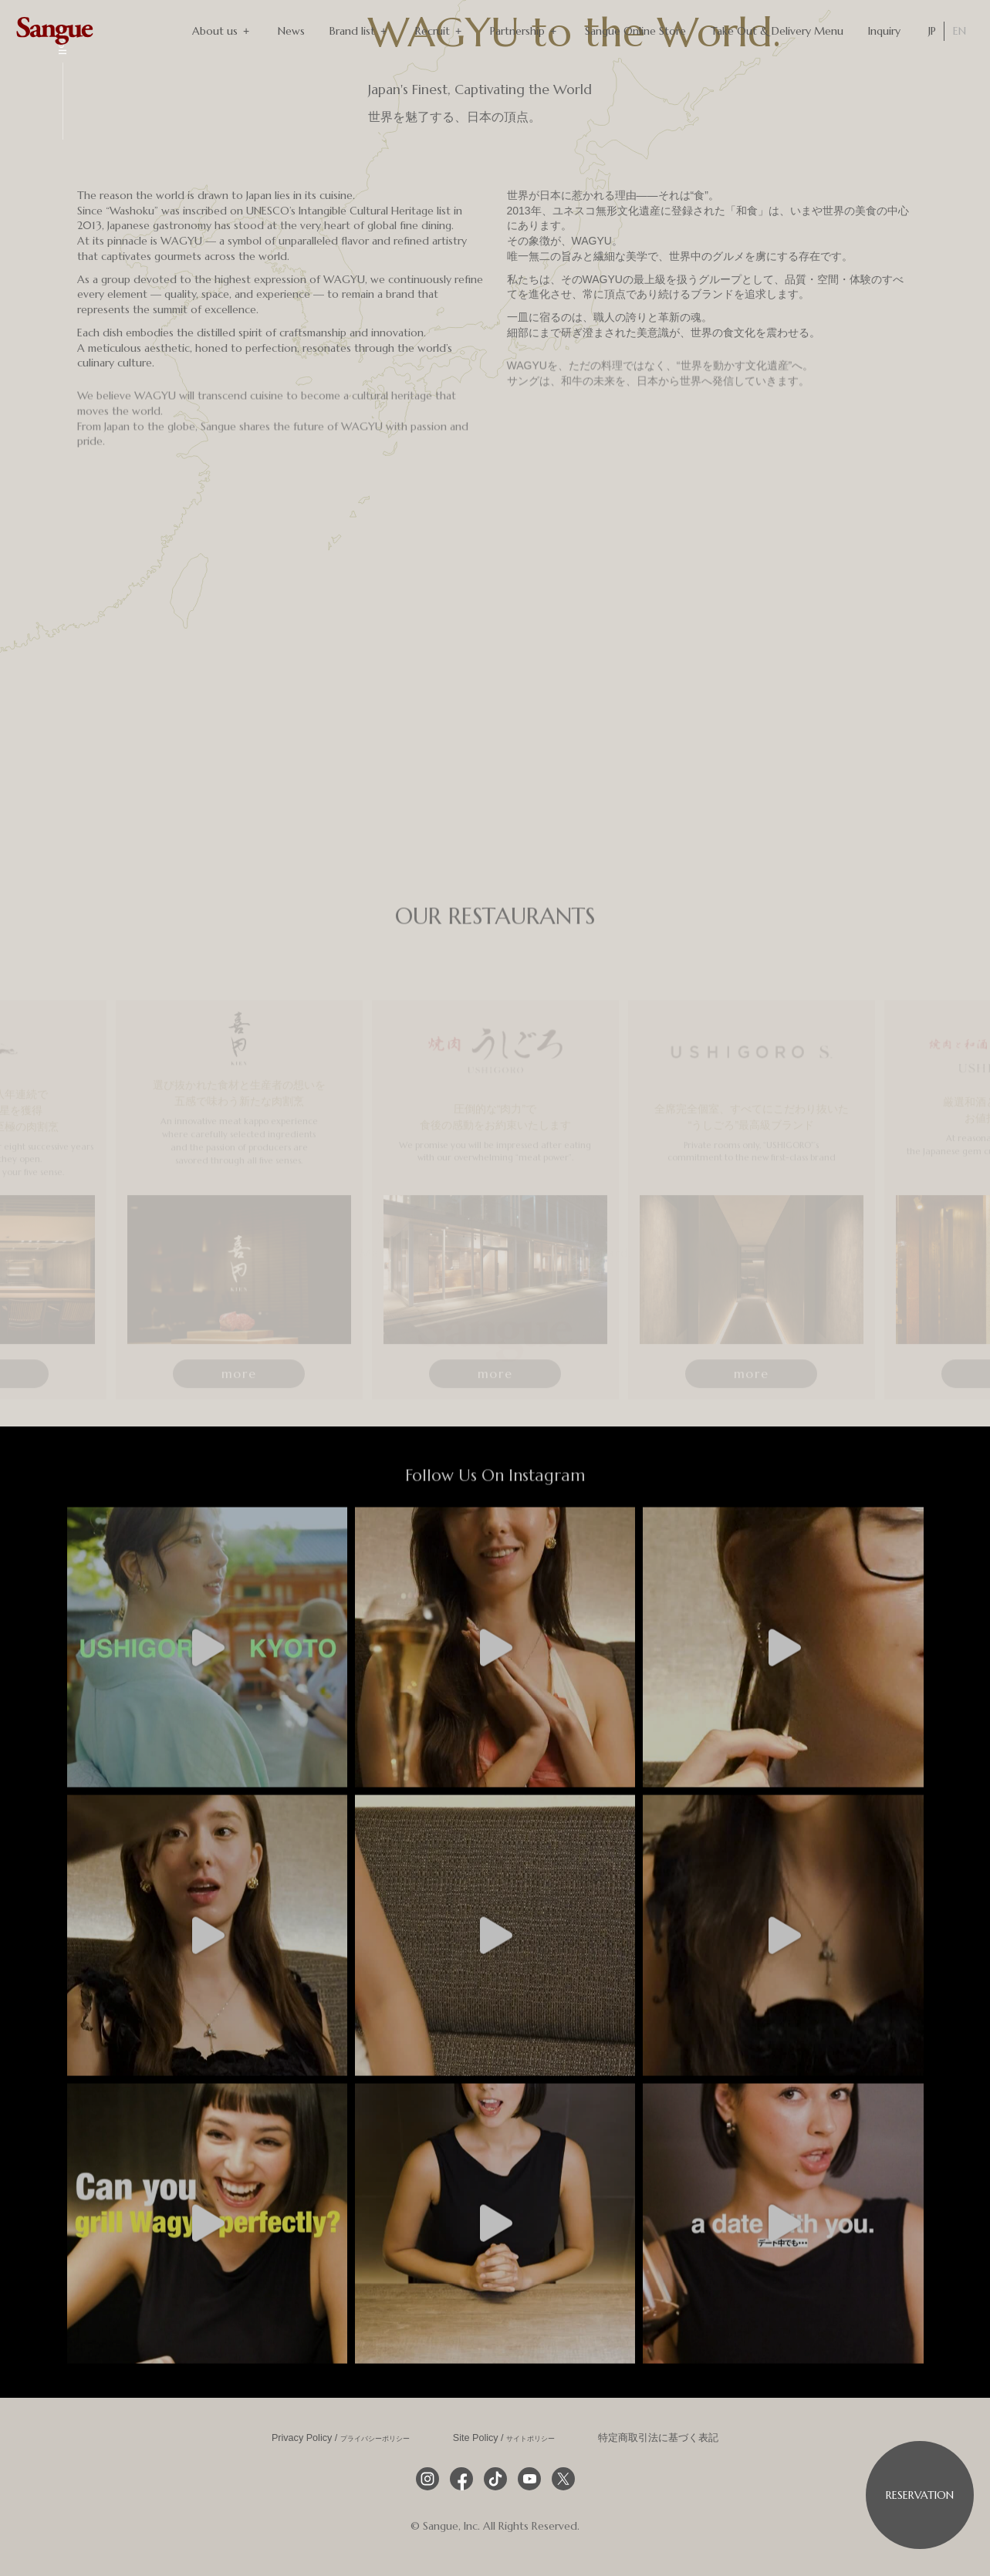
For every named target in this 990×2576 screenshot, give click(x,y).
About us (222, 31)
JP (932, 31)
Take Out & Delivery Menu (777, 31)
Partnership (525, 31)
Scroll (62, 40)
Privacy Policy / (341, 2435)
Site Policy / (504, 2435)
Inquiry (884, 31)
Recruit (440, 31)
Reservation (920, 2495)
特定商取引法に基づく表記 (658, 2435)
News (291, 31)
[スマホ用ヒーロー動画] (194, 69)
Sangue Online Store (635, 31)
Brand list (359, 31)
